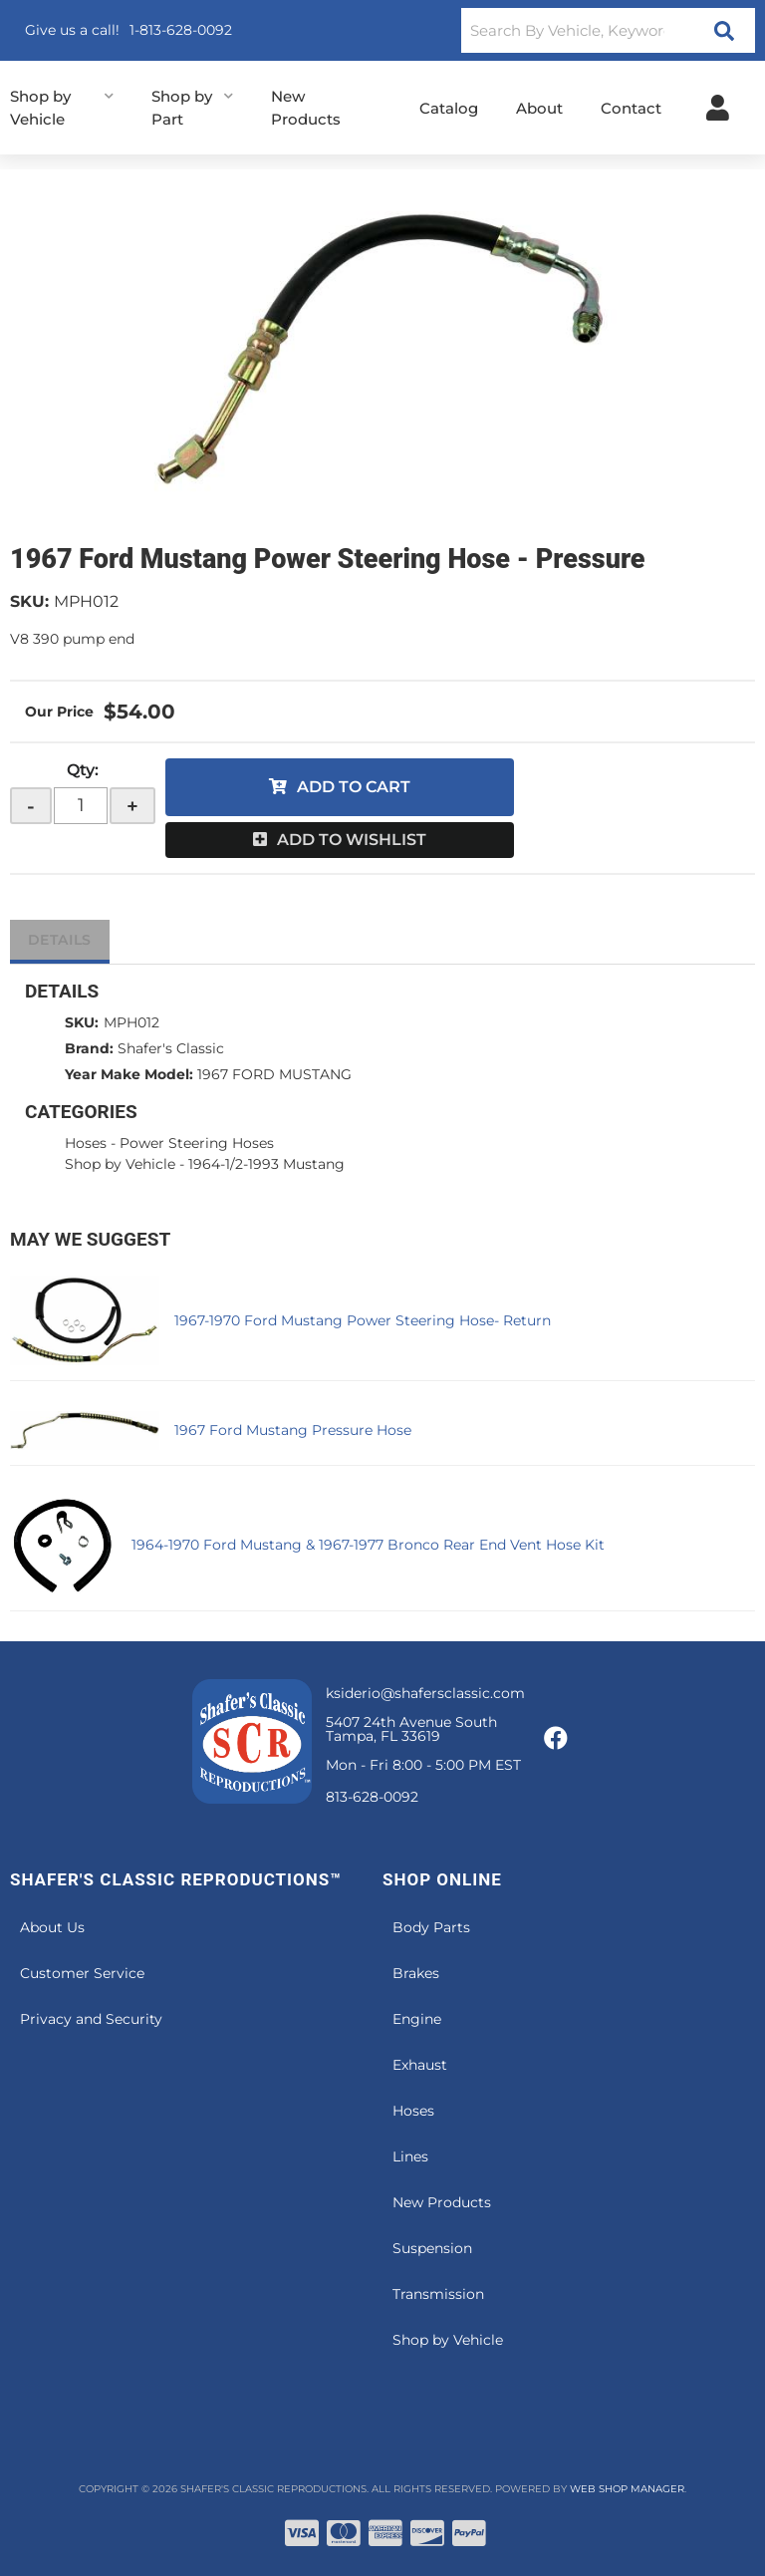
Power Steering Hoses (197, 1143)
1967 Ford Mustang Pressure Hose (292, 1430)
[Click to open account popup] (717, 107)
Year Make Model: (129, 1074)
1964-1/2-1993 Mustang (266, 1164)
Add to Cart (353, 786)
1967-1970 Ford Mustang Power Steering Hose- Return (362, 1320)
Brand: (89, 1048)
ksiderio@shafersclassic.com (425, 1693)
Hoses (86, 1143)
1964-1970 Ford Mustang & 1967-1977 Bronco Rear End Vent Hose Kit (368, 1545)
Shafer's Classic (171, 1048)
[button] (608, 30)
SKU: (29, 601)
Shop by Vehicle (120, 1164)
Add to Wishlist (351, 839)
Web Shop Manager (627, 2488)
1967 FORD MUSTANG (274, 1074)
